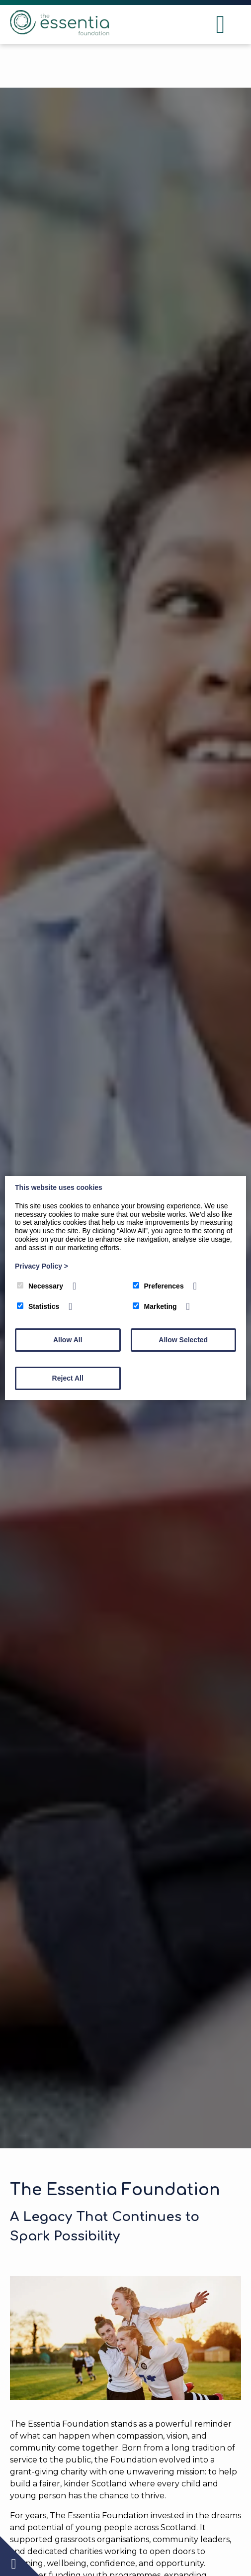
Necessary (40, 1286)
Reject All (68, 1378)
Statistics (38, 1306)
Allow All (68, 1340)
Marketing (155, 1306)
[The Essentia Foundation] (59, 32)
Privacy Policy (41, 1266)
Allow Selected (183, 1340)
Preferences (158, 1286)
